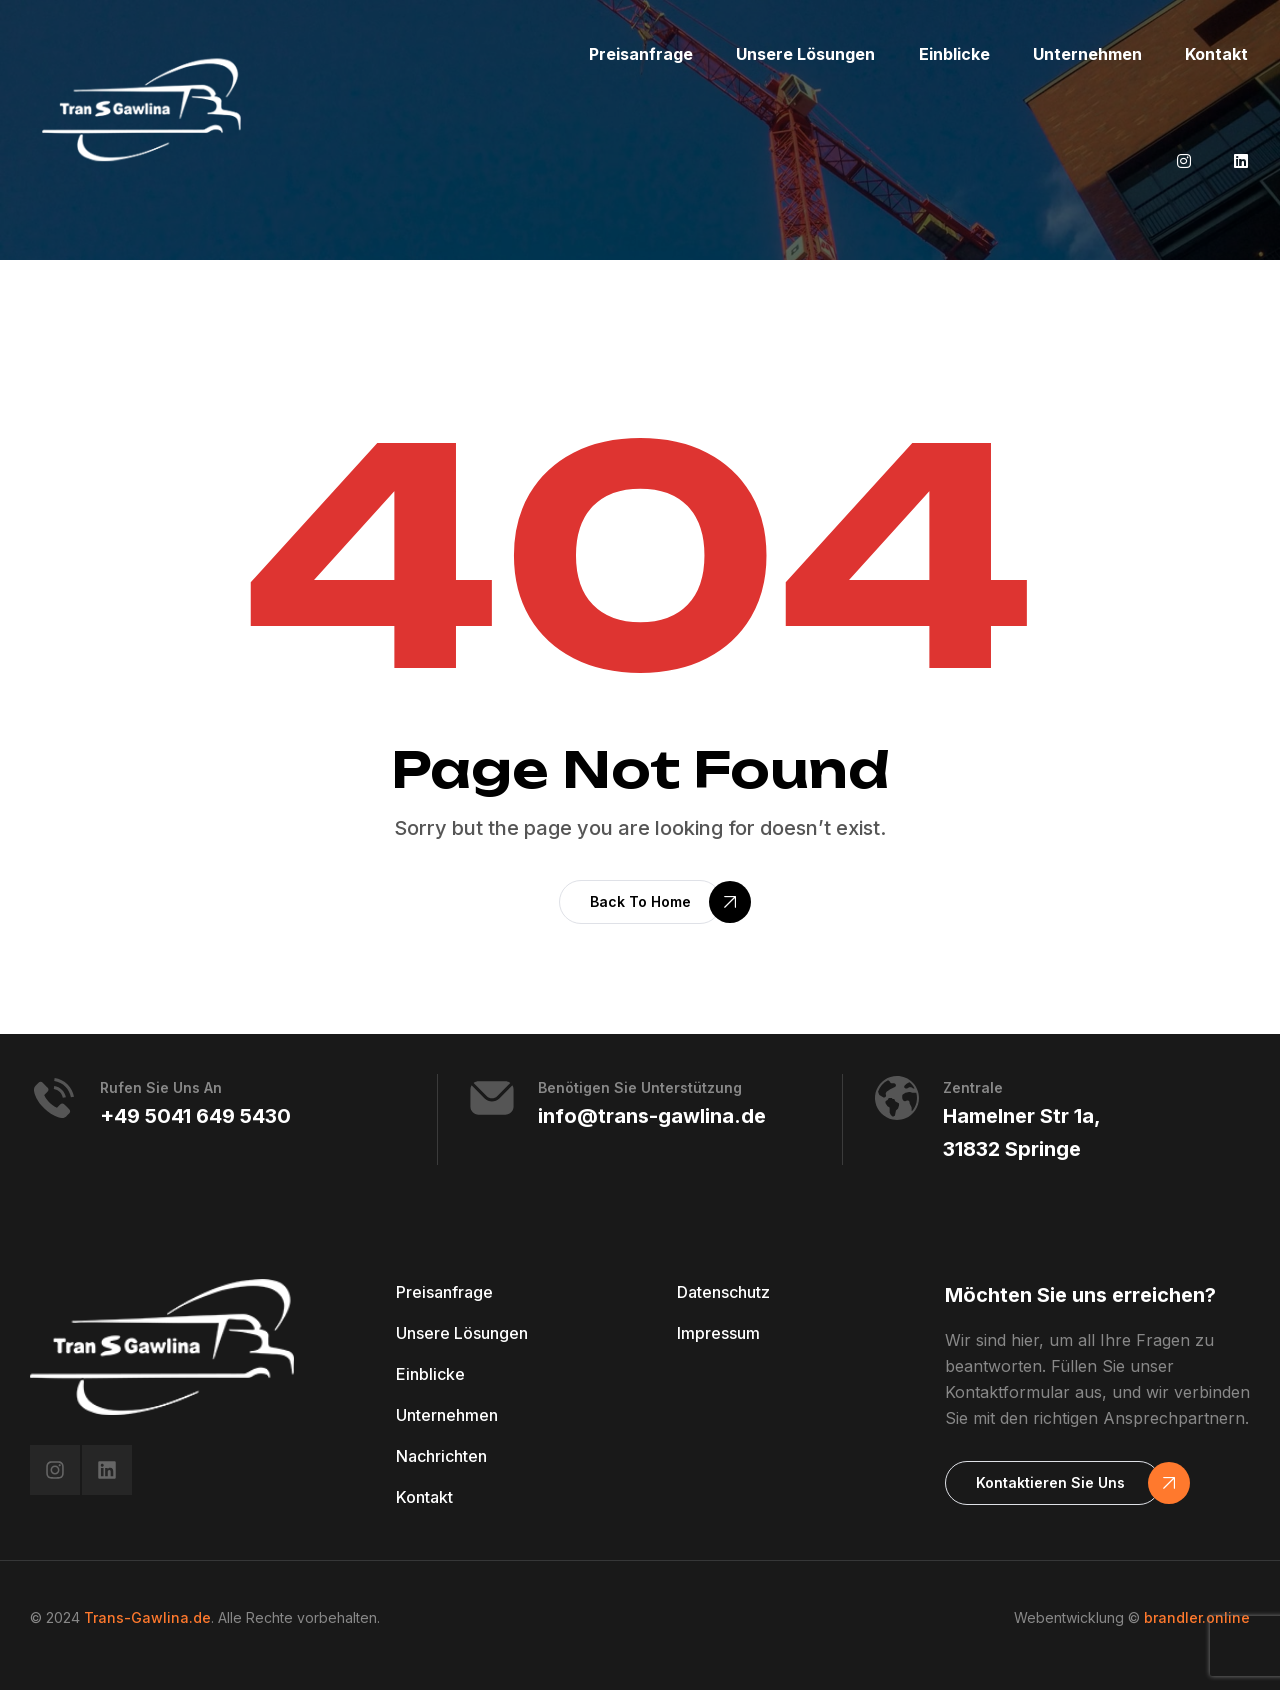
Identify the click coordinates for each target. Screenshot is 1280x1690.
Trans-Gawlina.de (147, 1617)
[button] (640, 902)
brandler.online (1197, 1617)
